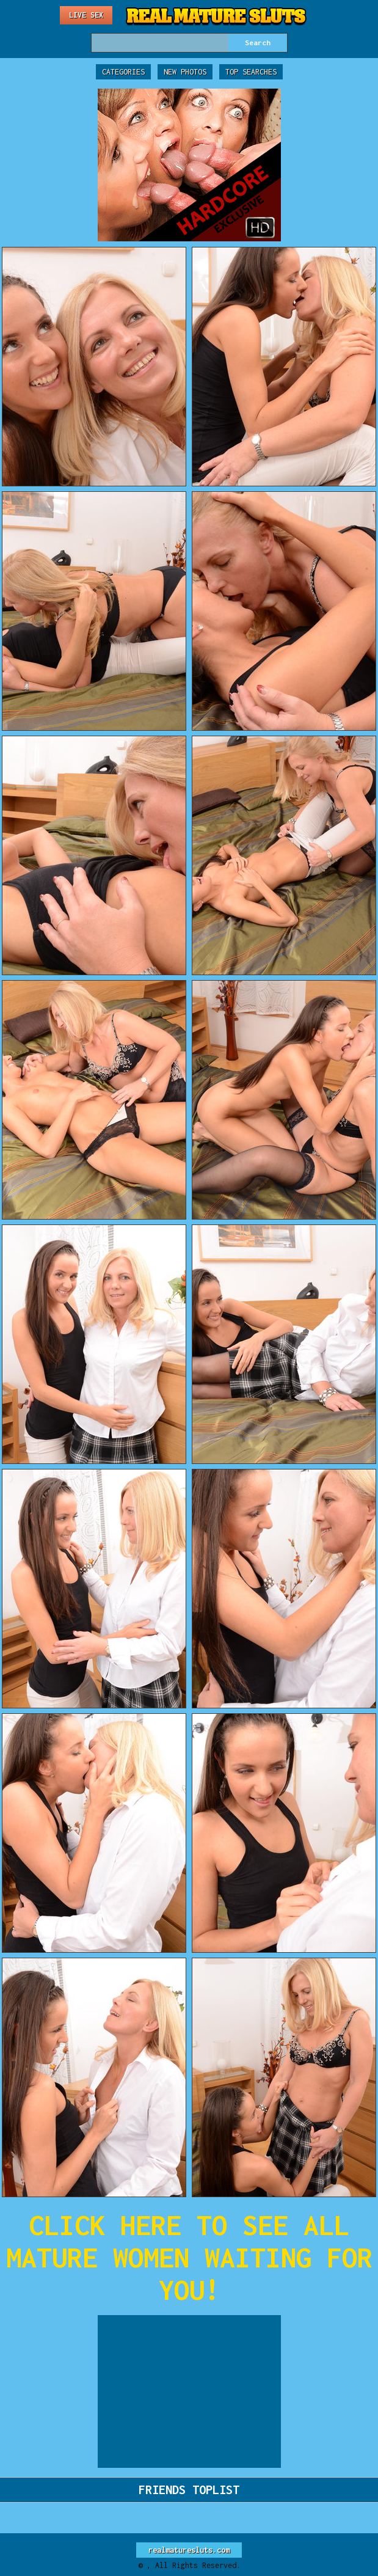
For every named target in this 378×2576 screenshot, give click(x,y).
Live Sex (86, 15)
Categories (123, 71)
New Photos (185, 71)
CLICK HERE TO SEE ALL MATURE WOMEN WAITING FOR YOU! (189, 2257)
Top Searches (251, 71)
